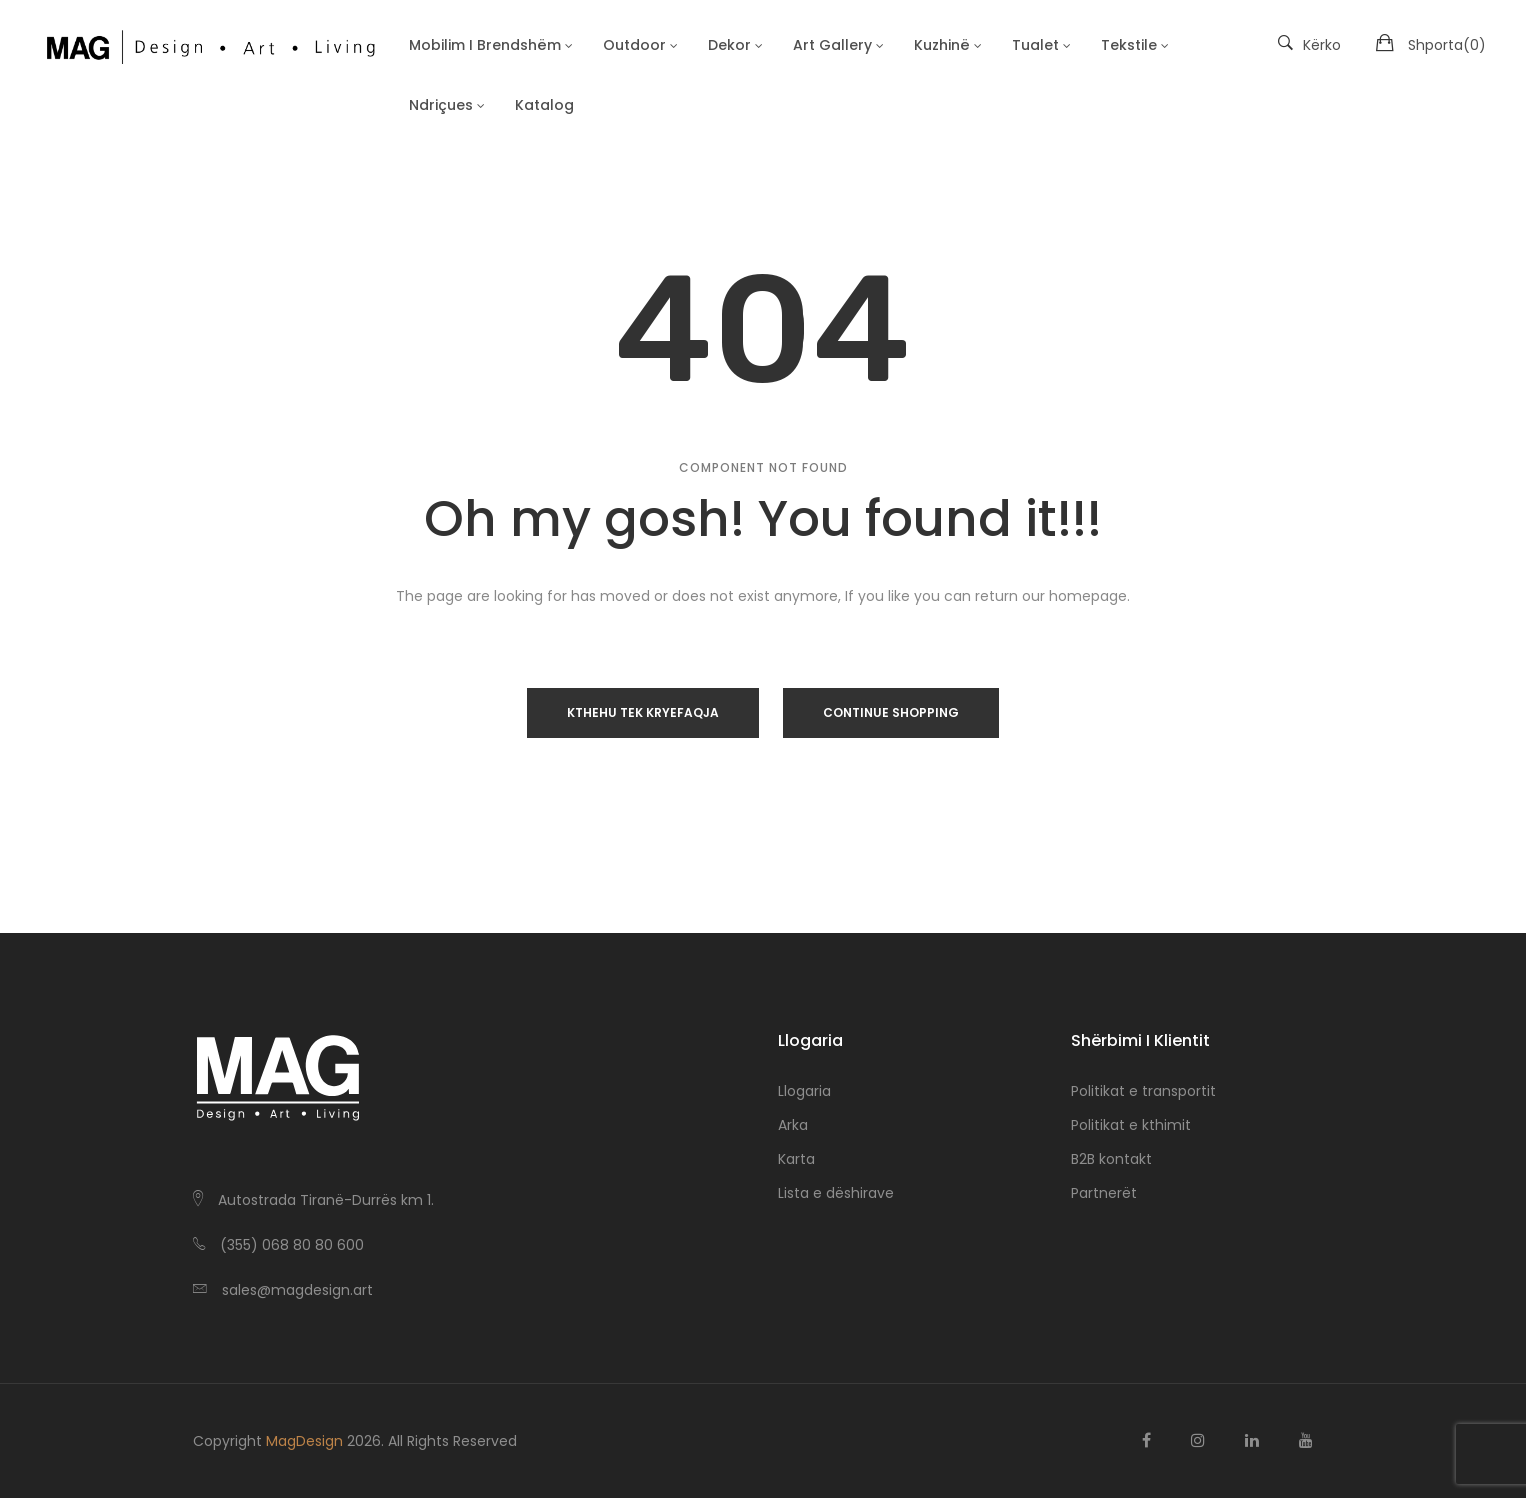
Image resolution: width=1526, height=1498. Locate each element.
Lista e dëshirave (836, 1193)
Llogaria (804, 1091)
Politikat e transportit (1143, 1091)
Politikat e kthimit (1131, 1125)
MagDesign (304, 1441)
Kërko (1309, 45)
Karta (796, 1159)
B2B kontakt (1111, 1159)
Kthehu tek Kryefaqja (643, 712)
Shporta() (1447, 45)
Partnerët (1104, 1193)
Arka (793, 1125)
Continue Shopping (891, 712)
